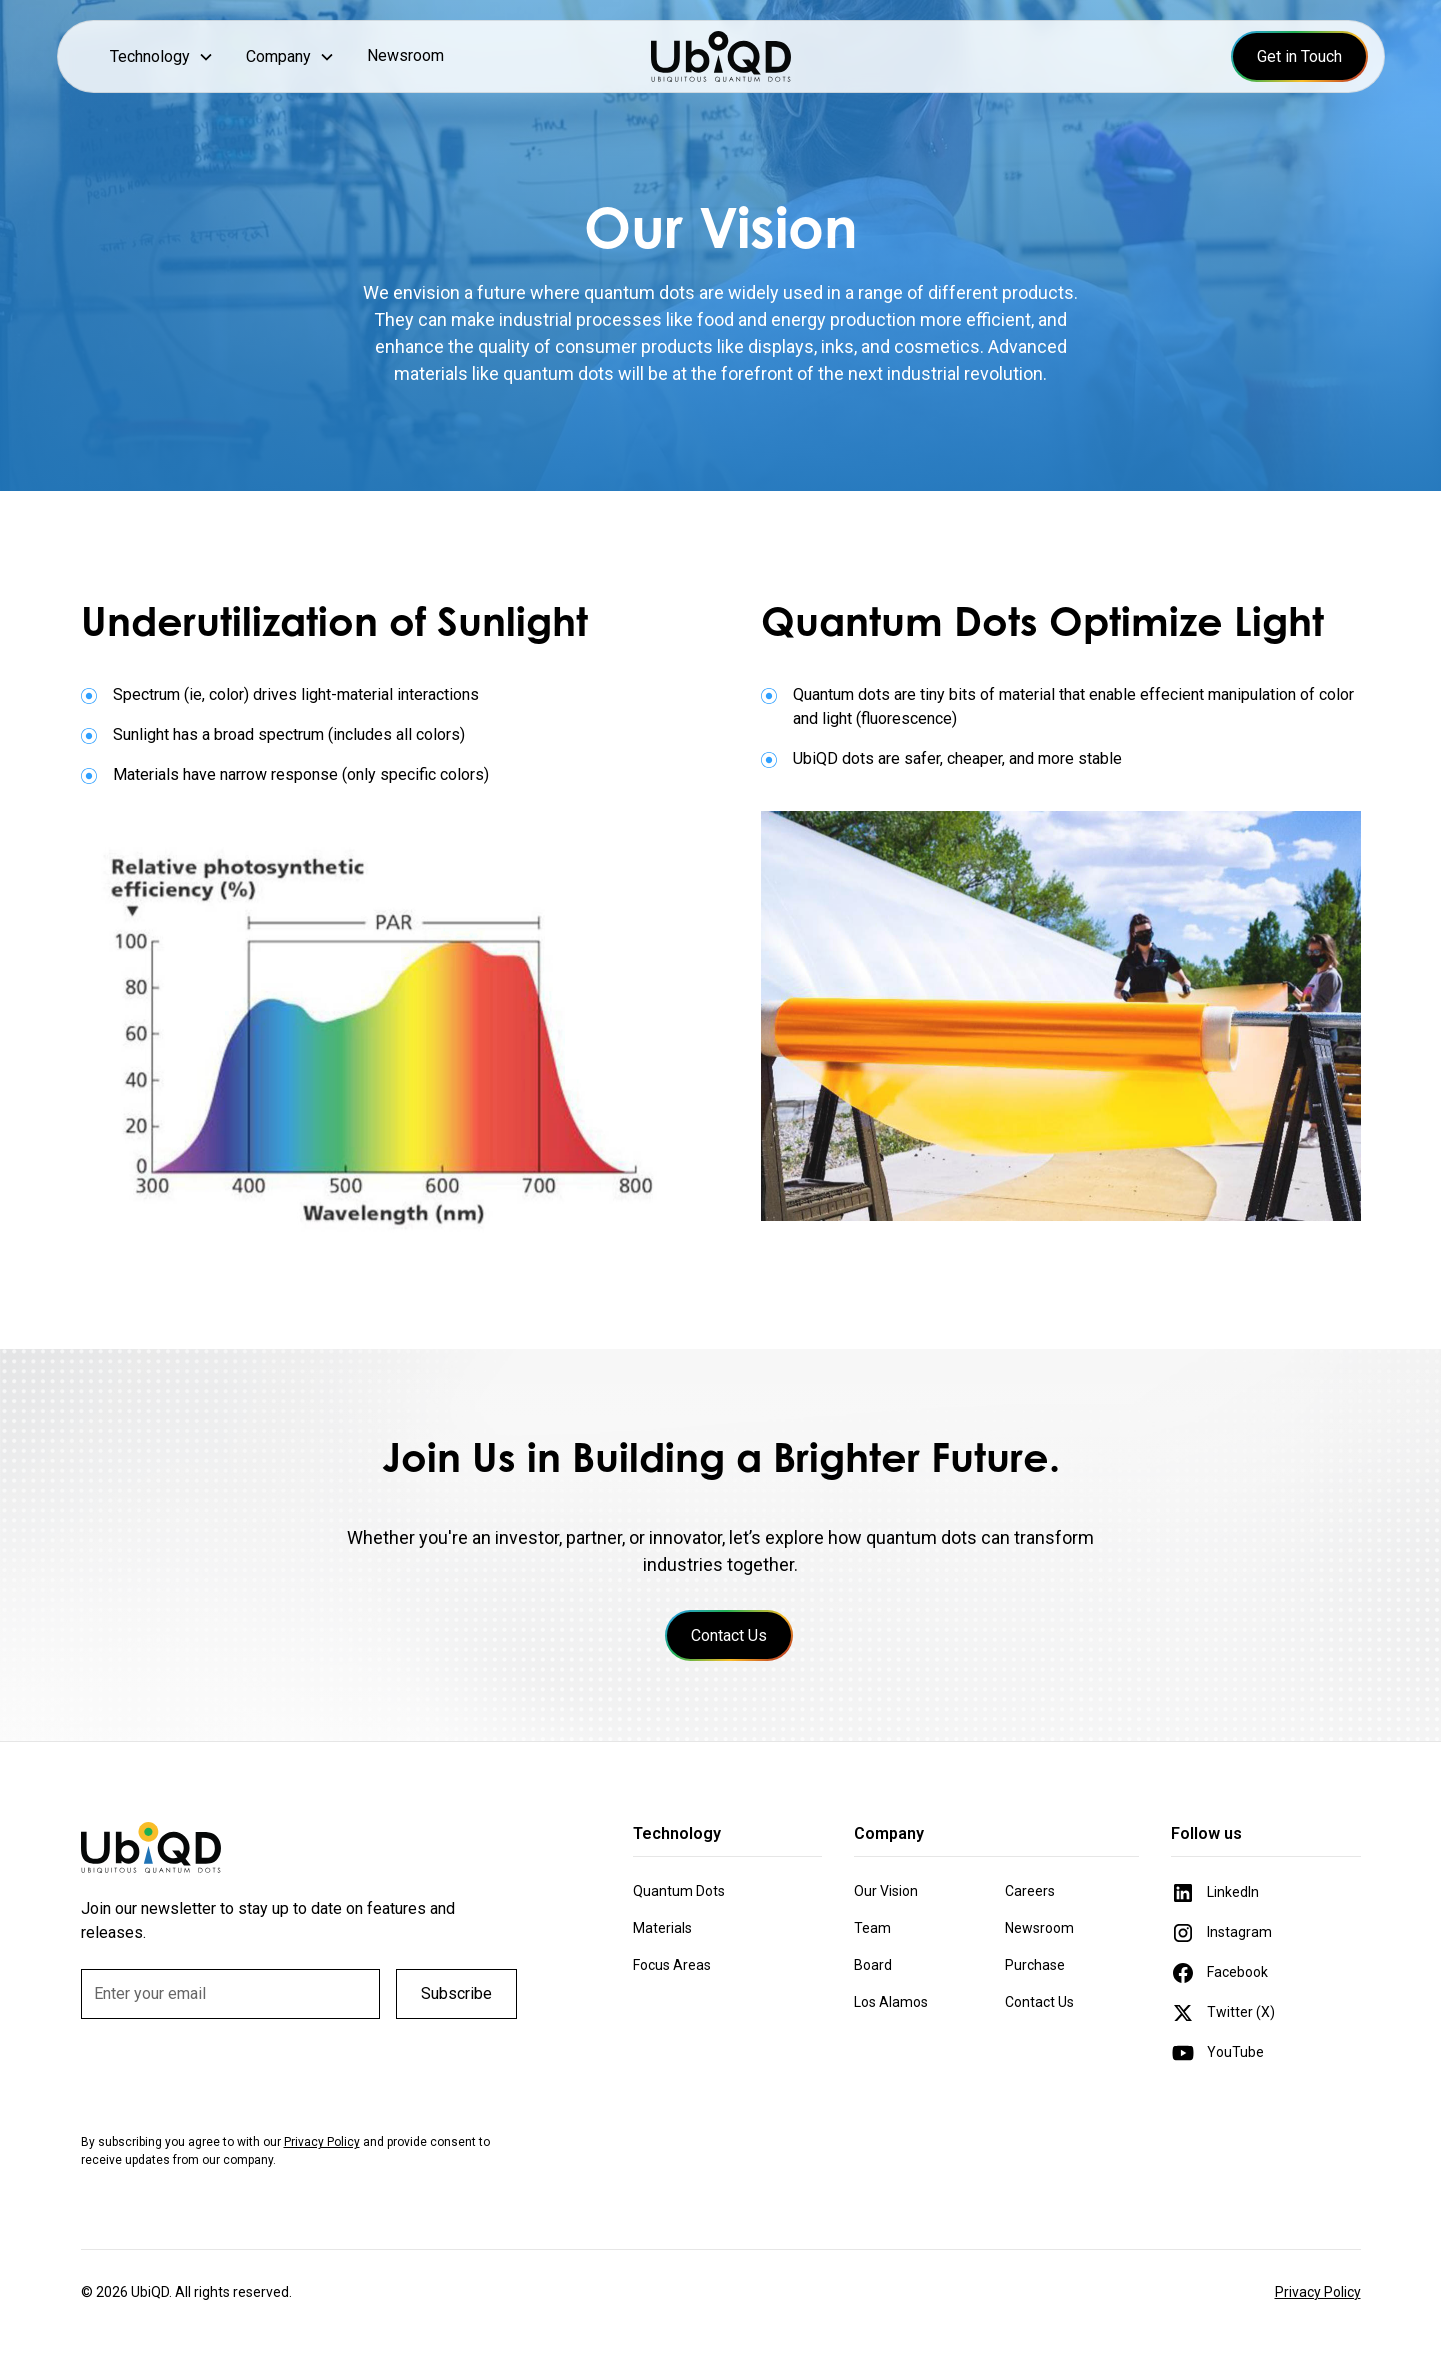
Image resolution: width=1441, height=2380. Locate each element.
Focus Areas (672, 1965)
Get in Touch (1299, 56)
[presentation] (233, 2074)
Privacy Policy (1318, 2292)
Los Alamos (891, 2002)
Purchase (1035, 1965)
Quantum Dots (679, 1891)
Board (873, 1965)
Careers (1030, 1891)
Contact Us (729, 1635)
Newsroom (405, 55)
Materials (662, 1928)
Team (872, 1928)
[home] (721, 56)
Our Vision (886, 1891)
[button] (162, 56)
